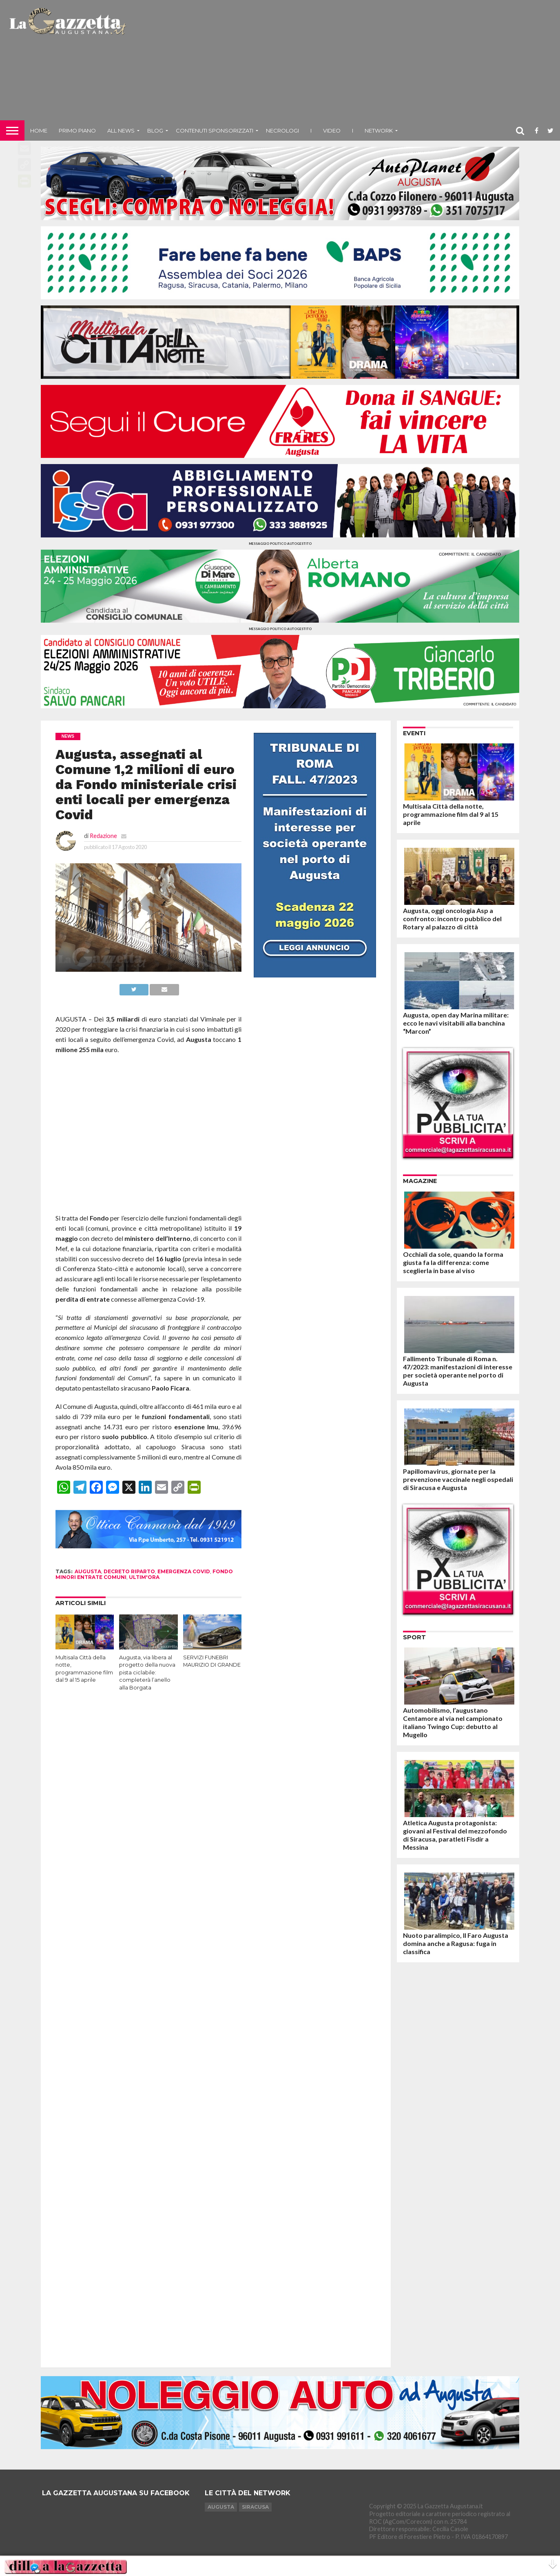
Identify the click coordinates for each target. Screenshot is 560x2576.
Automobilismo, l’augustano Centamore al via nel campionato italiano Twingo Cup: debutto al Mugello (452, 1722)
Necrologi (282, 130)
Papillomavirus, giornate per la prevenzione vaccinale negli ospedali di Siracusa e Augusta (458, 1479)
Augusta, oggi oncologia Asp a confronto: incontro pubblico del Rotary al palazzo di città (452, 919)
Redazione (103, 835)
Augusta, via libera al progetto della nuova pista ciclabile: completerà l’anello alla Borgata (147, 1672)
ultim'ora (144, 1577)
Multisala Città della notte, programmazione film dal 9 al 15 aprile (450, 814)
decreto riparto (129, 1571)
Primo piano (77, 130)
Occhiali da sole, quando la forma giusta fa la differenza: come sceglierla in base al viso (453, 1262)
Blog (155, 130)
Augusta (221, 2507)
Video (332, 130)
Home (38, 130)
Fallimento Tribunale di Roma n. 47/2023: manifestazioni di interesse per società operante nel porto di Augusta (457, 1371)
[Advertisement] (344, 63)
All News (121, 130)
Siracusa (255, 2507)
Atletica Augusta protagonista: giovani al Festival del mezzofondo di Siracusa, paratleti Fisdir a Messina (455, 1835)
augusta (88, 1571)
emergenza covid (183, 1571)
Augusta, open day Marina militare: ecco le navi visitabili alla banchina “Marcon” (456, 1023)
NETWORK (379, 130)
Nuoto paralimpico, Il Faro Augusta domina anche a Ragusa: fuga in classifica (455, 1943)
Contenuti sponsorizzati (214, 130)
